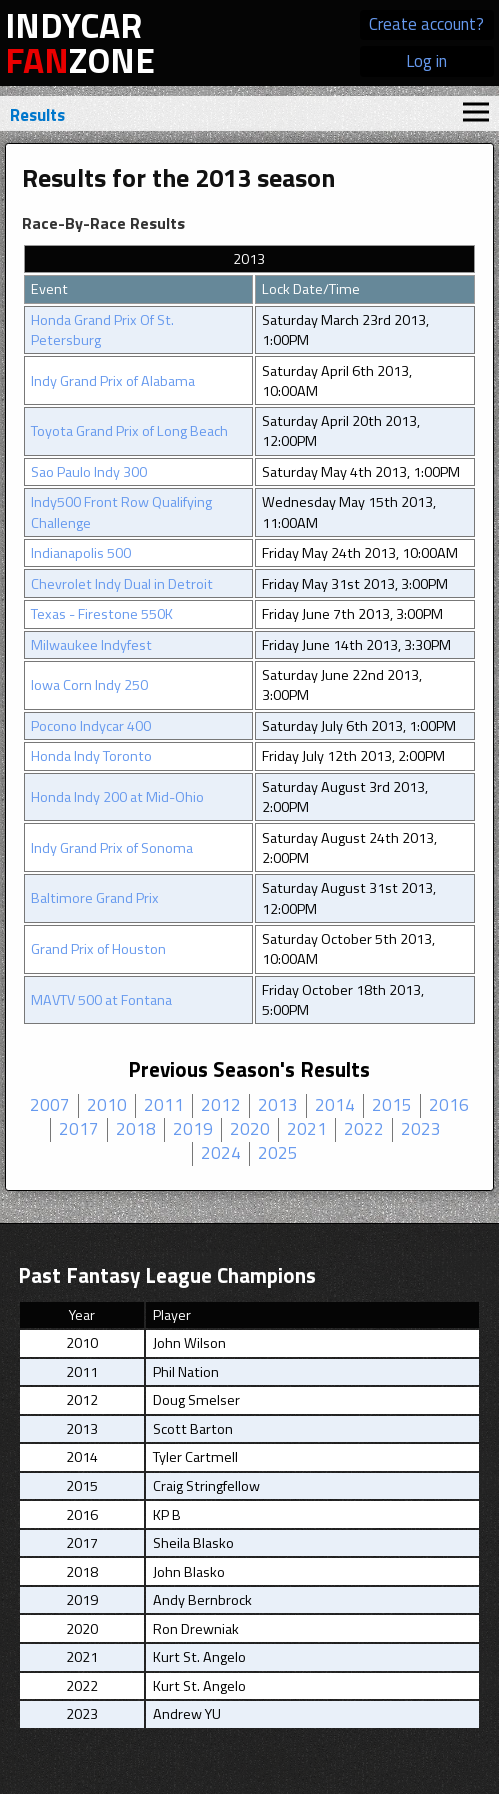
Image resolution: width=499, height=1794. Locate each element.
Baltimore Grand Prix (95, 898)
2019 (193, 1130)
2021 (307, 1130)
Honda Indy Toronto (91, 756)
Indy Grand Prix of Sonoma (112, 848)
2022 (364, 1130)
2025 (278, 1154)
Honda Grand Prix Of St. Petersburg (102, 330)
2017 (79, 1130)
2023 (421, 1130)
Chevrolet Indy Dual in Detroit (122, 584)
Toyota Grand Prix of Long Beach (129, 431)
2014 (335, 1106)
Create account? (426, 24)
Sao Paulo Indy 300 (89, 472)
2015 (392, 1106)
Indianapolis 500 (81, 553)
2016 (449, 1106)
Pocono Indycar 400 (91, 726)
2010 (107, 1106)
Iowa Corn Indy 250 (89, 685)
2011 (164, 1106)
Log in (426, 61)
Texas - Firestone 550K (102, 614)
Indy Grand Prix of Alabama (113, 381)
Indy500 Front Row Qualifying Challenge (121, 512)
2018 (136, 1130)
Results (37, 115)
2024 (221, 1154)
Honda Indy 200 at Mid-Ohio (117, 797)
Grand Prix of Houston (98, 949)
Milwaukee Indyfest (91, 645)
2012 (221, 1106)
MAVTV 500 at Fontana (101, 1000)
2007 (50, 1106)
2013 (278, 1106)
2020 (250, 1130)
